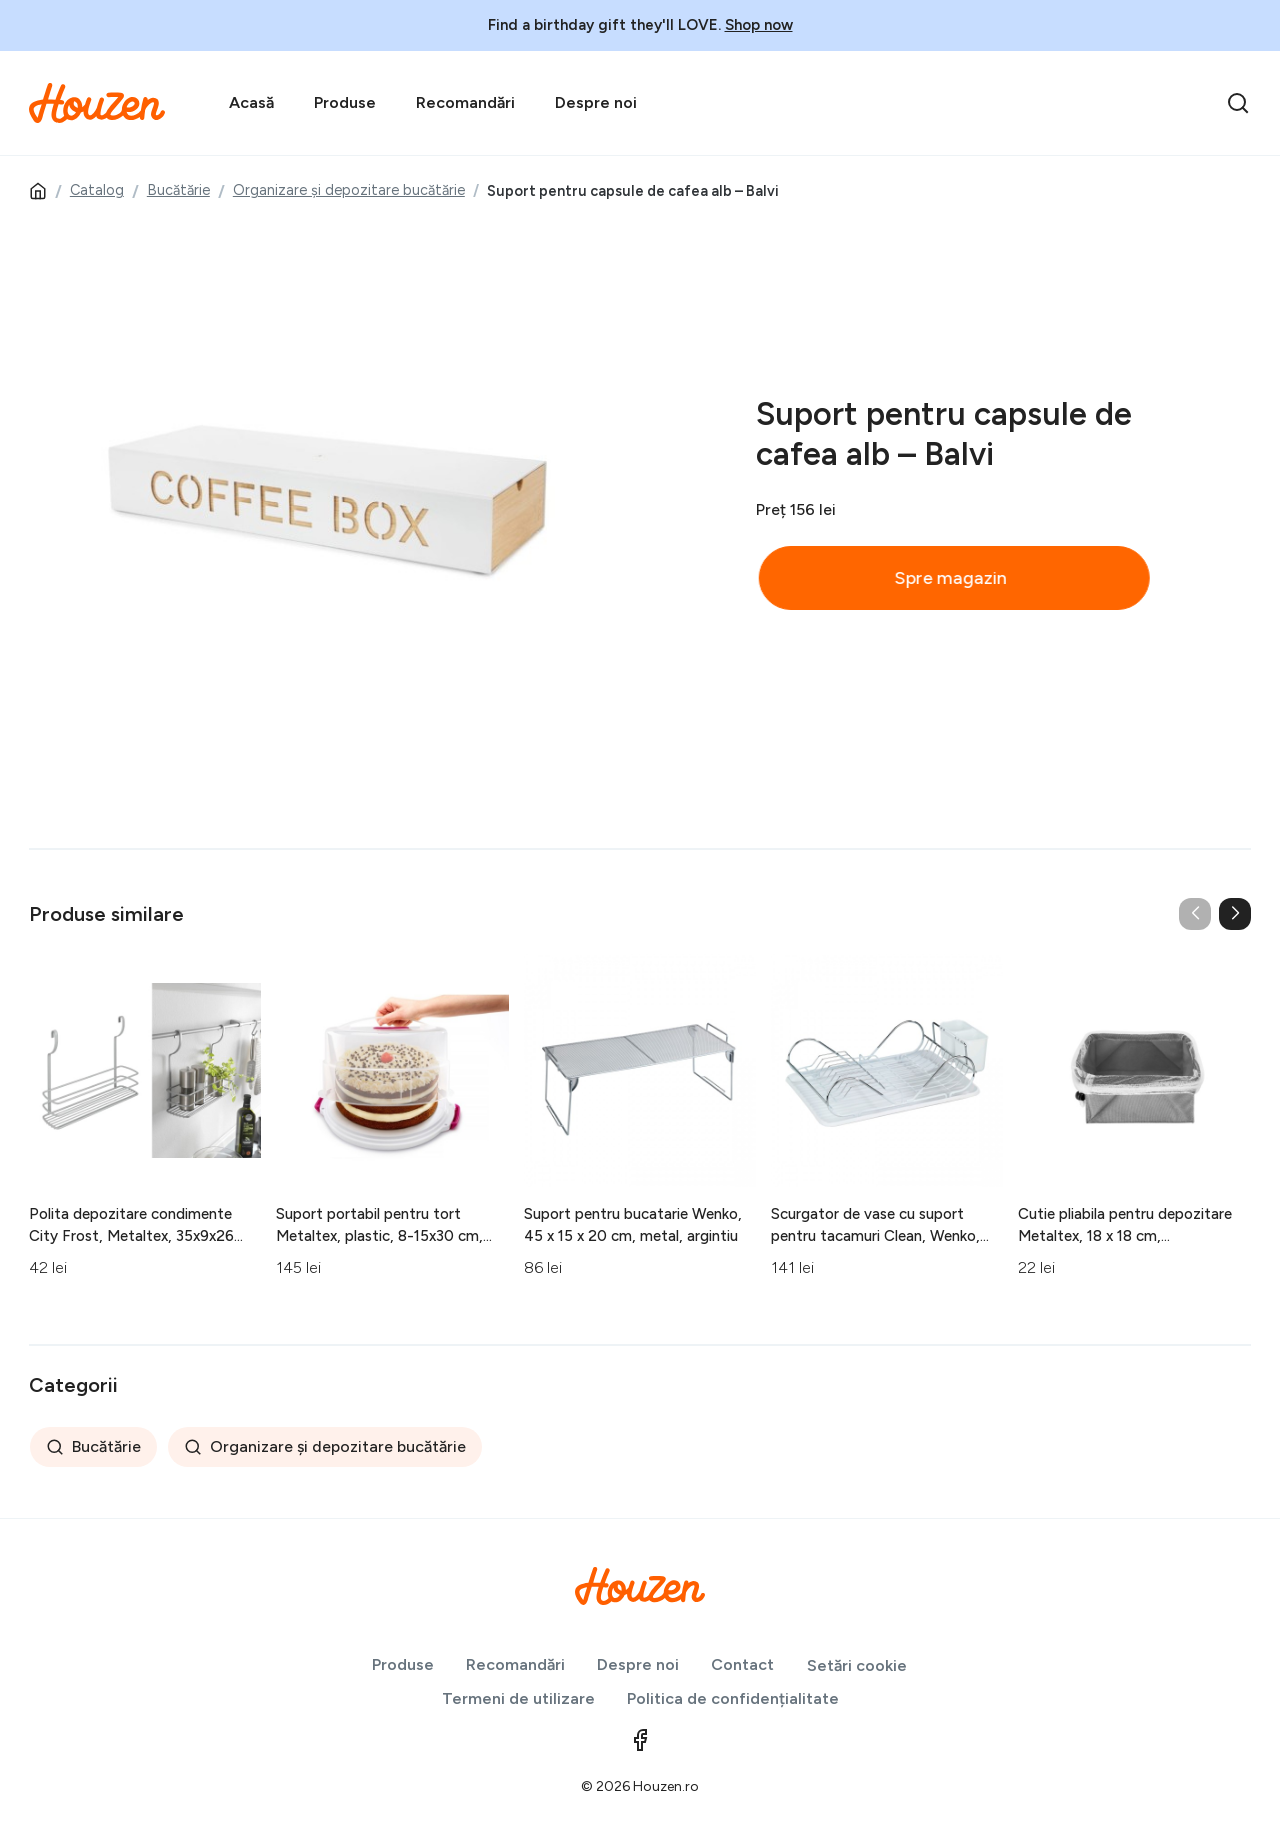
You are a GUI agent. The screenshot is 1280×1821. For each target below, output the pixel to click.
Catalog (97, 190)
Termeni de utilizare (518, 1698)
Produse (345, 102)
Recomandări (465, 102)
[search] (1238, 103)
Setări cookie (857, 1665)
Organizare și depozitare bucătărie (349, 190)
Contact (742, 1664)
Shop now (759, 25)
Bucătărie (178, 190)
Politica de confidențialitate (733, 1698)
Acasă (251, 102)
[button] (1235, 914)
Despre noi (596, 102)
